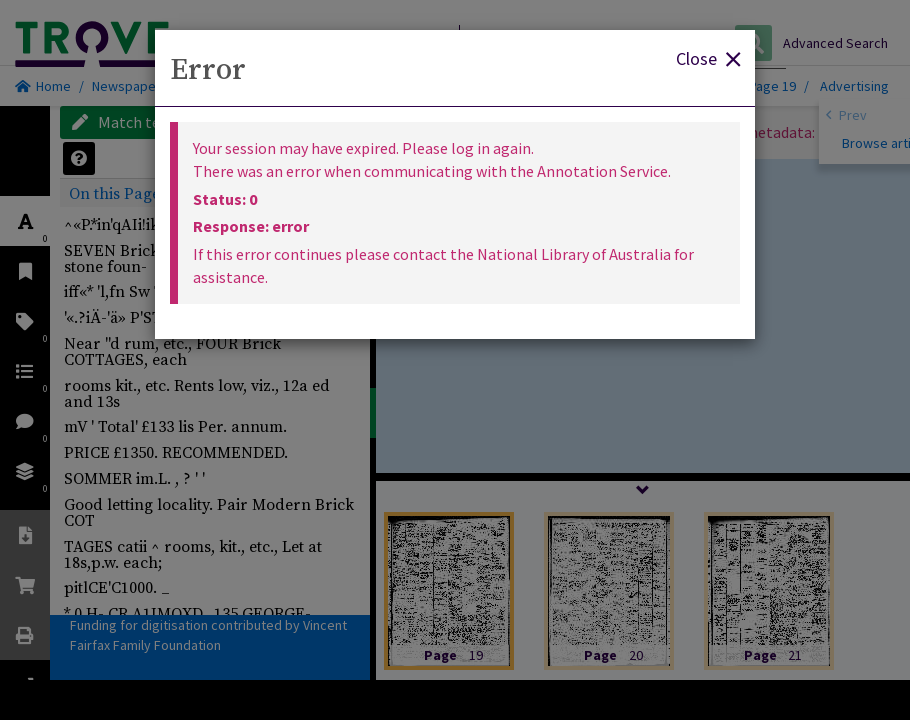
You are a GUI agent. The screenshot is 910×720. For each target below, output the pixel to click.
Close (708, 57)
